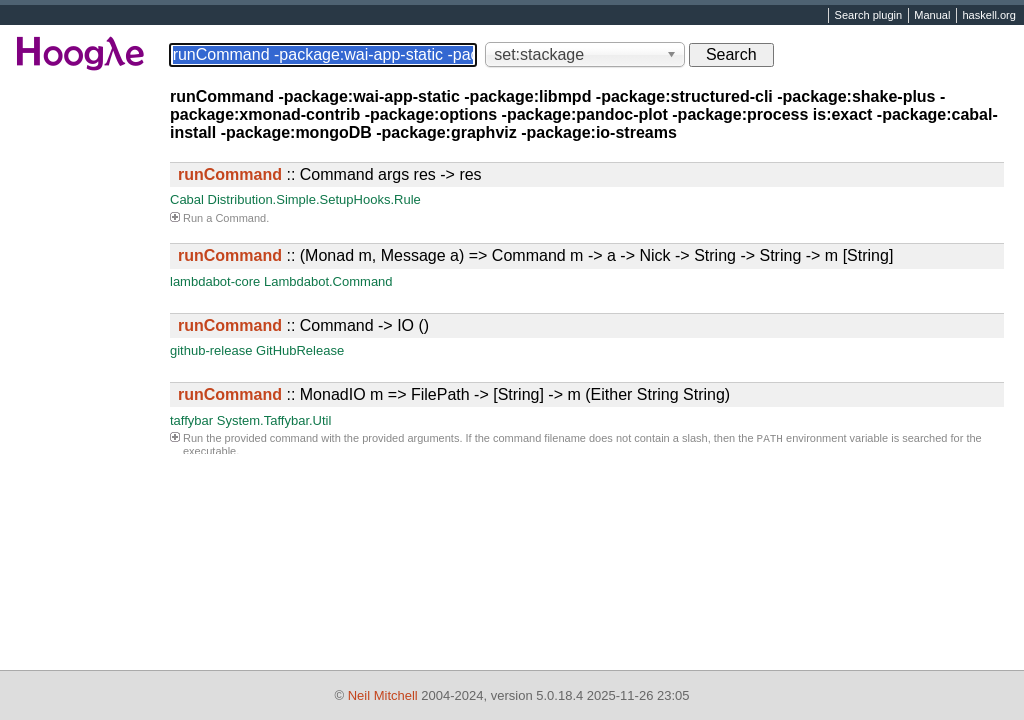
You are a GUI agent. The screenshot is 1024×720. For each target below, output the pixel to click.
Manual (932, 16)
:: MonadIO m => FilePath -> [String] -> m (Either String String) (454, 394)
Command (240, 218)
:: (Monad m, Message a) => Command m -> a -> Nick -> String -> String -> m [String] (535, 255)
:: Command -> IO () (303, 325)
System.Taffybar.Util (274, 420)
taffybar (191, 420)
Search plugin (869, 16)
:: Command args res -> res (330, 174)
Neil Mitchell (383, 695)
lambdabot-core (215, 281)
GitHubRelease (300, 350)
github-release (211, 350)
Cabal (187, 199)
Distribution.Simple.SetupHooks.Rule (314, 199)
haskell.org (988, 16)
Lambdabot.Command (328, 281)
